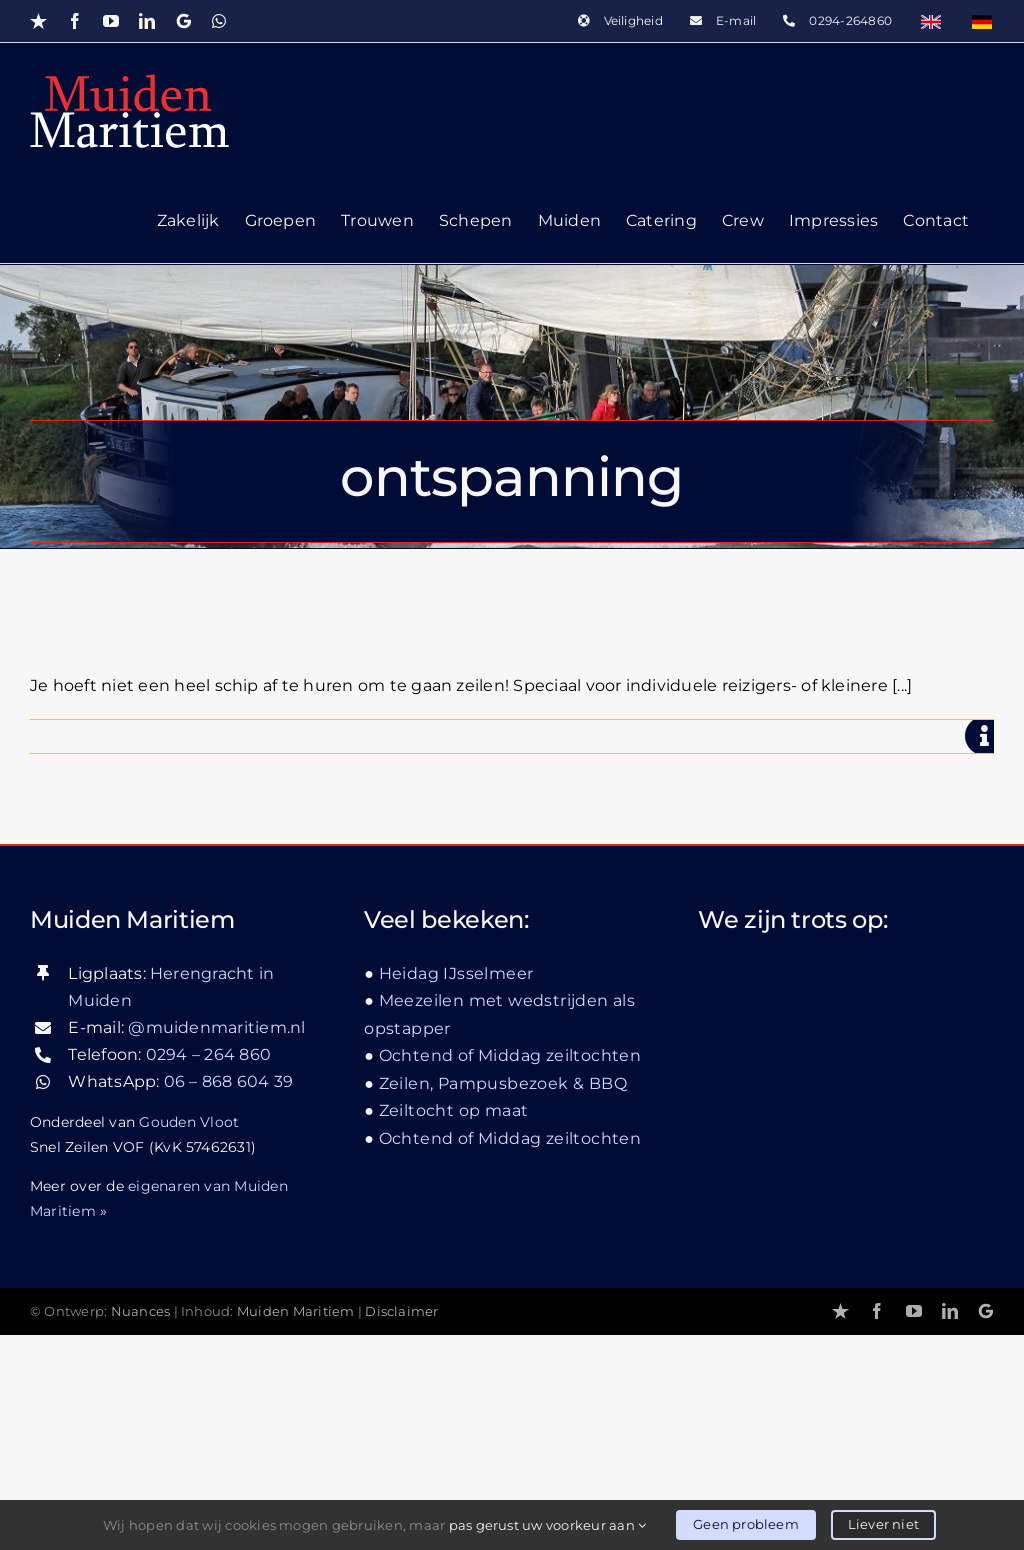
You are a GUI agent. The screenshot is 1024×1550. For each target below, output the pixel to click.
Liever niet (883, 1524)
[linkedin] (950, 1311)
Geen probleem (746, 1524)
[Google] (986, 1311)
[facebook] (877, 1311)
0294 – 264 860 (208, 1054)
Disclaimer (401, 1311)
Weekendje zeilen (203, 622)
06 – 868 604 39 (229, 1081)
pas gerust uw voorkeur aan (548, 1525)
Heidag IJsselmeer (456, 973)
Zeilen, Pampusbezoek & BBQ (503, 1083)
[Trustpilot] (840, 1311)
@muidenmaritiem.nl (216, 1027)
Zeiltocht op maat (454, 1110)
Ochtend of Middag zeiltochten (510, 1055)
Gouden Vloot (189, 1122)
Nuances (141, 1311)
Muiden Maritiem (296, 1311)
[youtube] (914, 1311)
